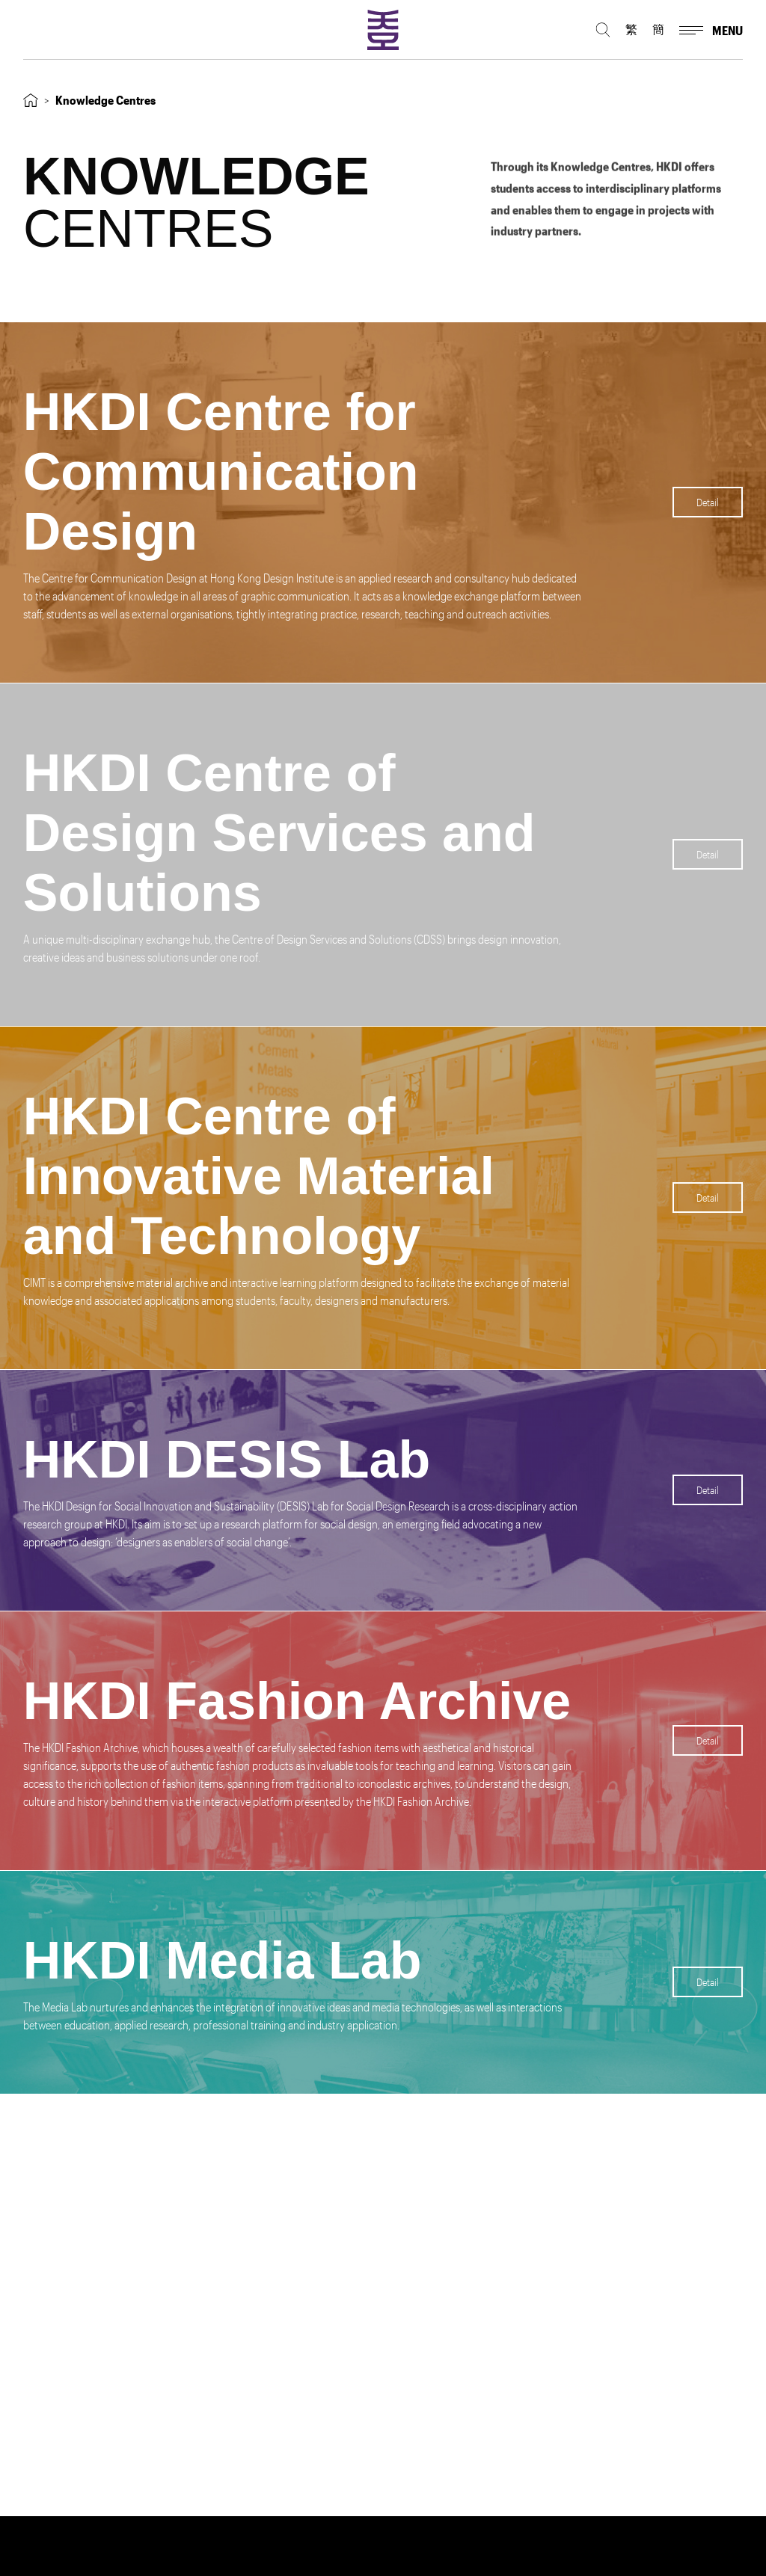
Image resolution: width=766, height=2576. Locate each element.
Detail (707, 502)
